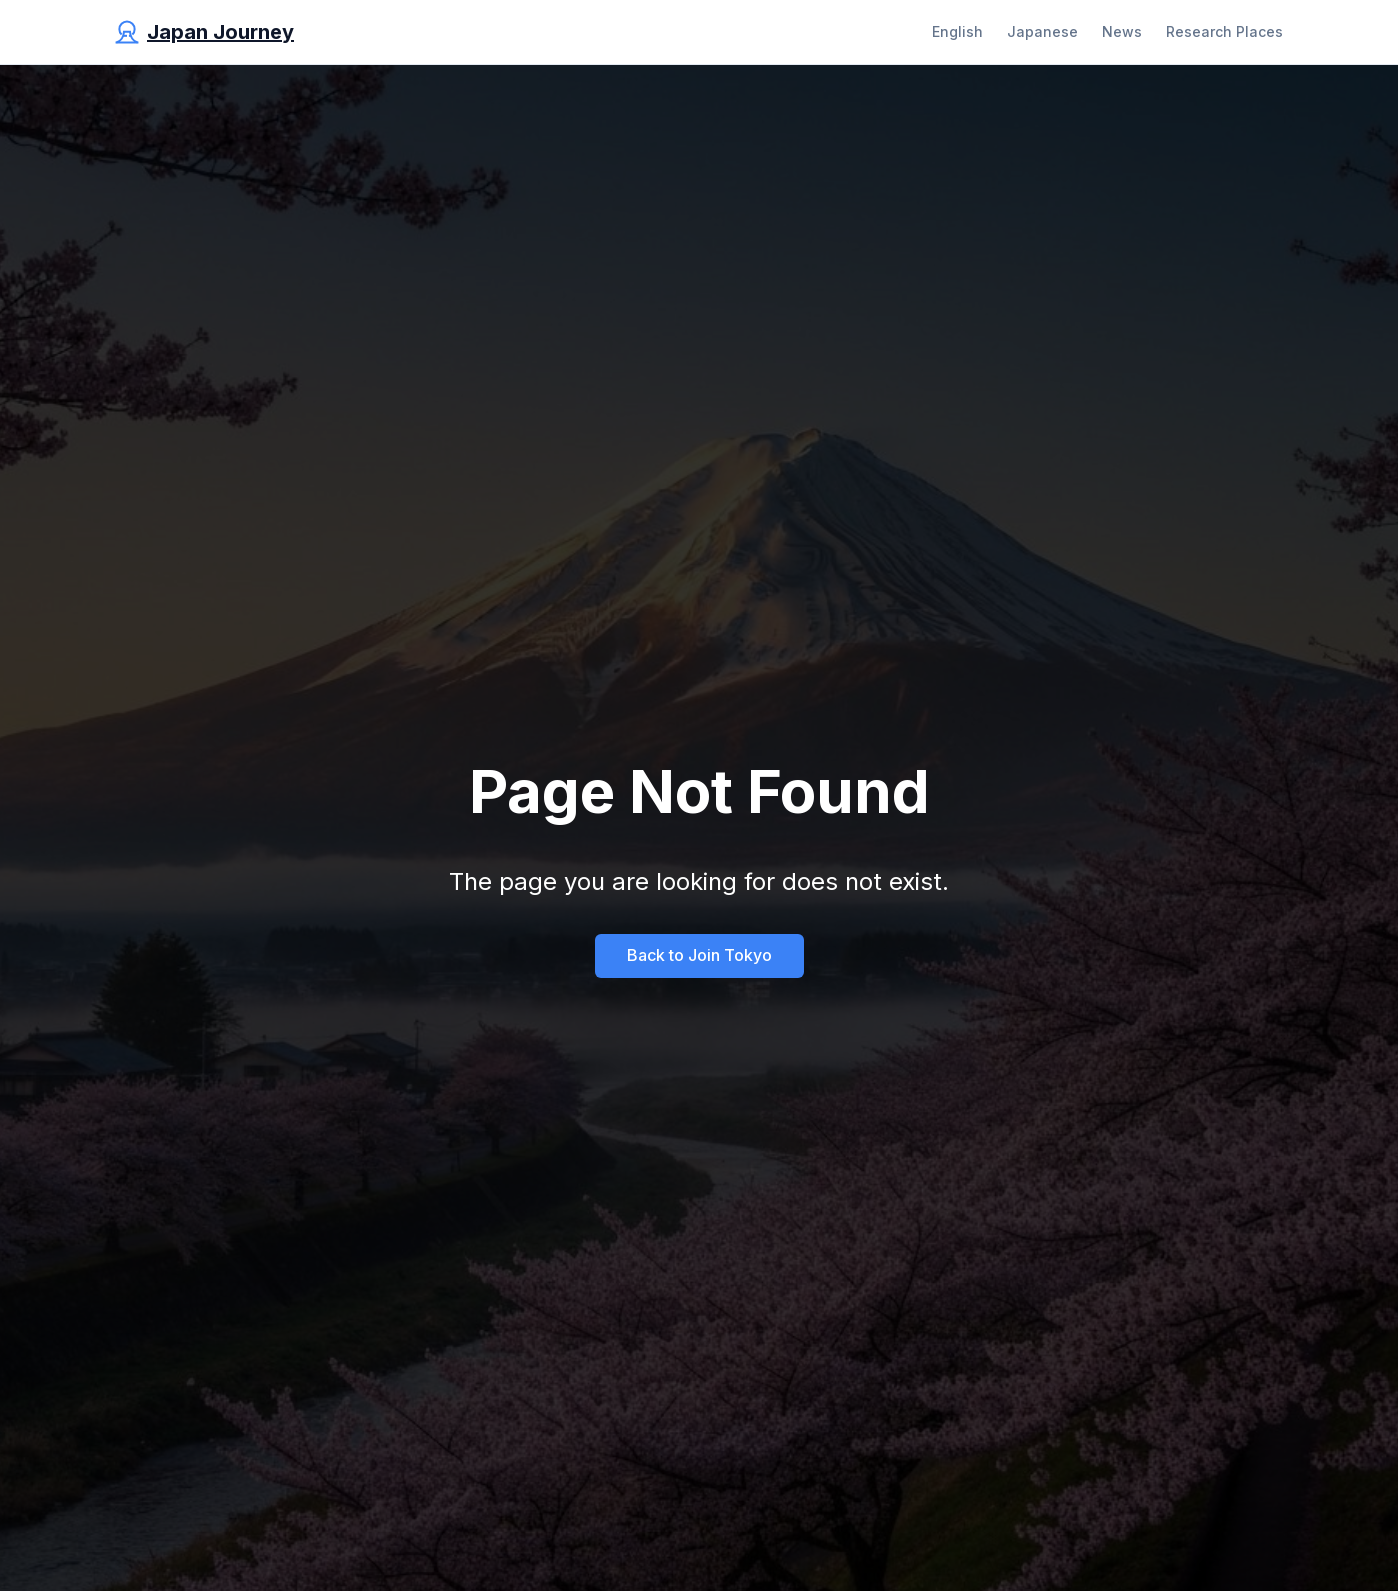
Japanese (1042, 31)
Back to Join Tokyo (699, 955)
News (1122, 31)
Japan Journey (220, 32)
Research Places (1224, 31)
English (957, 31)
